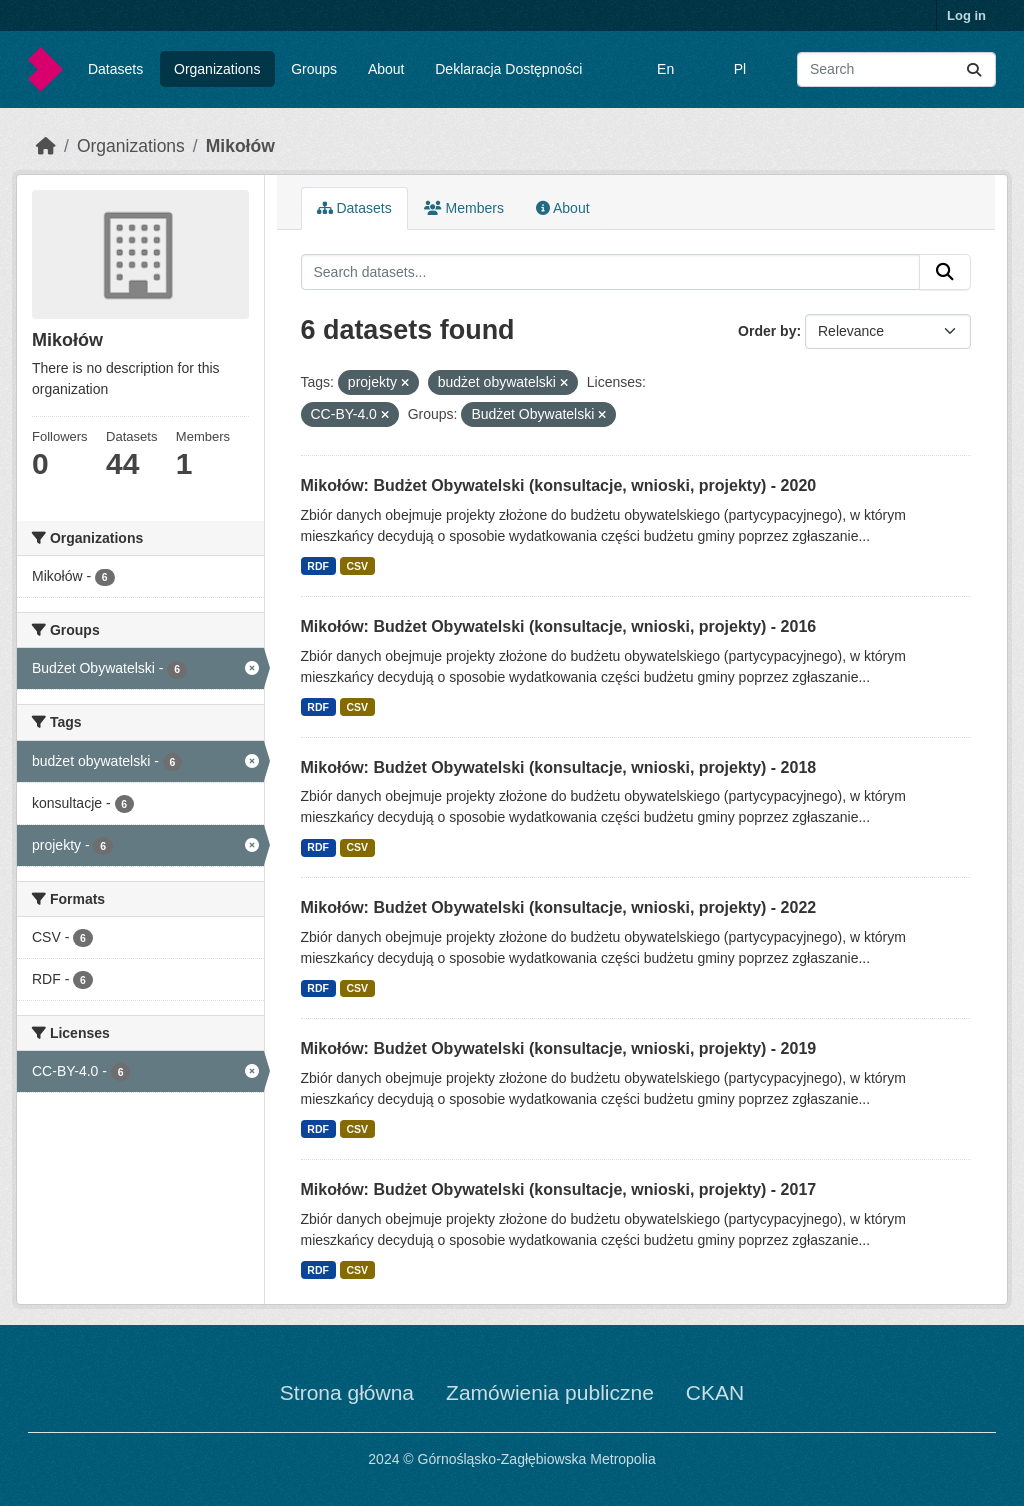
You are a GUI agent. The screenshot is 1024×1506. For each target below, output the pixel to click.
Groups (314, 69)
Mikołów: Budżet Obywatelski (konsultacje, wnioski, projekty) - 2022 (559, 907)
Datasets (115, 69)
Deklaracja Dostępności (508, 69)
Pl (740, 69)
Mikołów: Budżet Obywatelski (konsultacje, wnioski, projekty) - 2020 (559, 485)
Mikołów (240, 146)
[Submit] (974, 69)
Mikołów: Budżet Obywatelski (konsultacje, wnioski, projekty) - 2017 (559, 1189)
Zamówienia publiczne (550, 1392)
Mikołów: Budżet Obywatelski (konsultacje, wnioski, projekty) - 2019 (559, 1048)
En (665, 69)
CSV (357, 566)
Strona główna (347, 1392)
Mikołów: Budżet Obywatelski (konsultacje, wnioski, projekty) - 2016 (559, 626)
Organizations (217, 69)
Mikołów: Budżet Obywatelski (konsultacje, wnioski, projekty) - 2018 (559, 767)
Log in (966, 15)
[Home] (46, 146)
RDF (318, 566)
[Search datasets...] (896, 69)
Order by (767, 331)
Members (464, 208)
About (386, 69)
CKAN (715, 1392)
